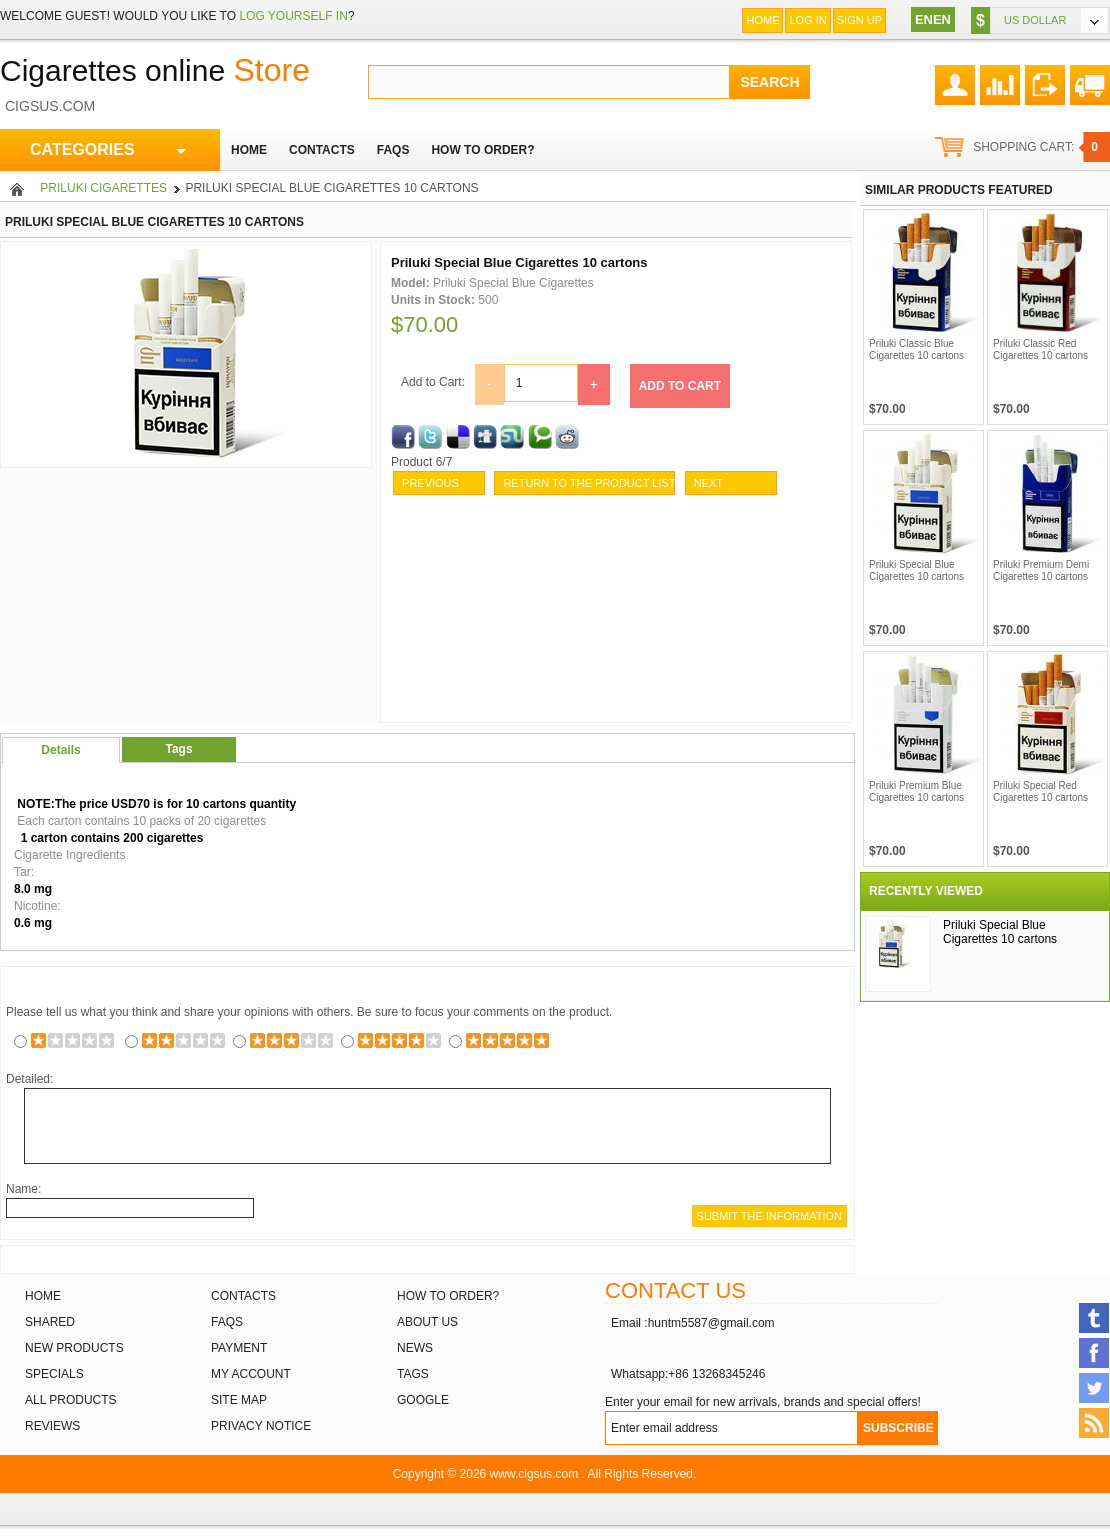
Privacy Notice (261, 1426)
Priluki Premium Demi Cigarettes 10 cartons (1041, 570)
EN (924, 19)
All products (71, 1400)
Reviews (52, 1426)
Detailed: (29, 1079)
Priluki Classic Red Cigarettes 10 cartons (1040, 349)
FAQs (227, 1322)
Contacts (243, 1296)
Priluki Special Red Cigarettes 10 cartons (1040, 791)
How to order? (448, 1296)
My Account (251, 1374)
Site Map (239, 1400)
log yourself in (293, 16)
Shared (50, 1322)
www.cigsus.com (534, 1474)
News (415, 1348)
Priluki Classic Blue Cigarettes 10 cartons (916, 349)
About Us (427, 1322)
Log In (807, 20)
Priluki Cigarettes (103, 188)
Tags (178, 749)
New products (74, 1348)
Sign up (859, 20)
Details (60, 750)
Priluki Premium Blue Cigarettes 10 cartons (916, 791)
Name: (23, 1189)
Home (762, 20)
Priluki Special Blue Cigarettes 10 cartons (916, 570)
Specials (54, 1374)
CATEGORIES (108, 150)
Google (423, 1400)
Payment (239, 1348)
